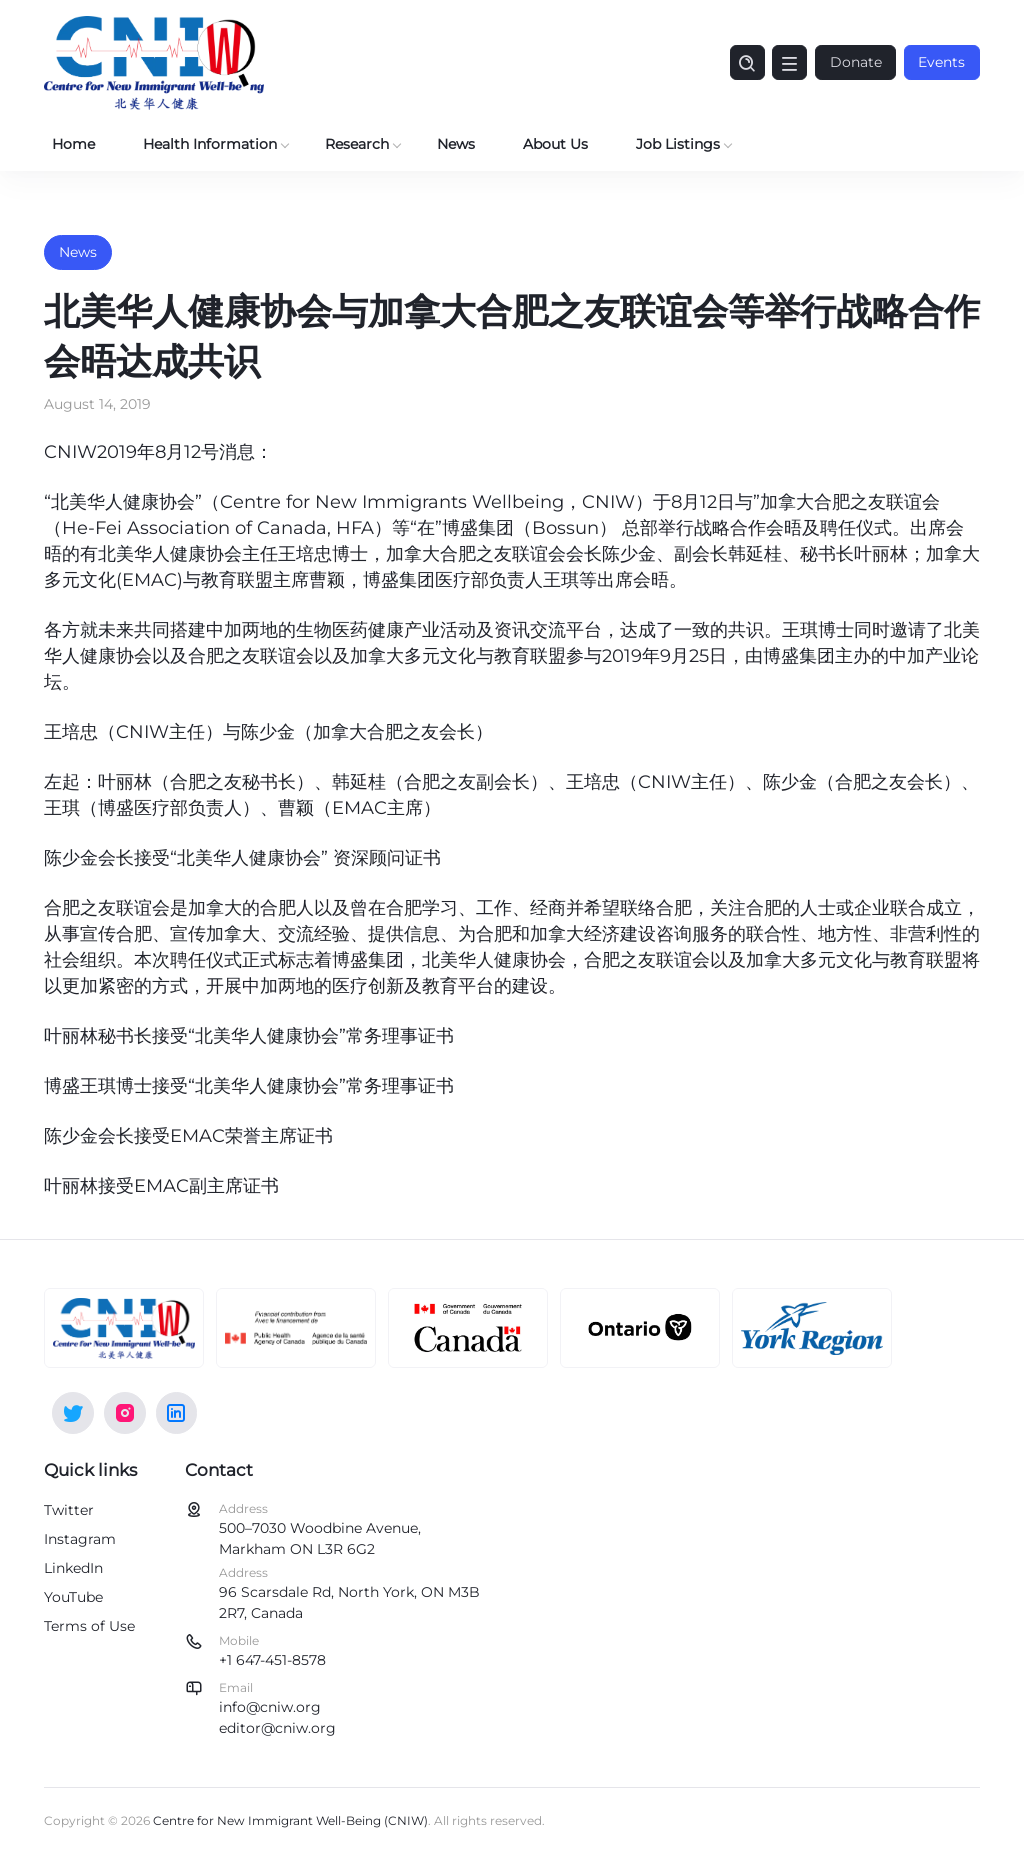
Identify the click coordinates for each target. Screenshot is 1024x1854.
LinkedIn (73, 1568)
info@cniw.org (270, 1707)
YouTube (73, 1597)
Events (941, 62)
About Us (555, 144)
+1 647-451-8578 (272, 1660)
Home (73, 144)
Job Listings (678, 144)
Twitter (69, 1510)
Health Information (210, 144)
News (456, 144)
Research (357, 144)
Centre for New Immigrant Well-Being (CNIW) (290, 1820)
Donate (854, 62)
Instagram (80, 1539)
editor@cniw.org (277, 1728)
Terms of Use (89, 1626)
